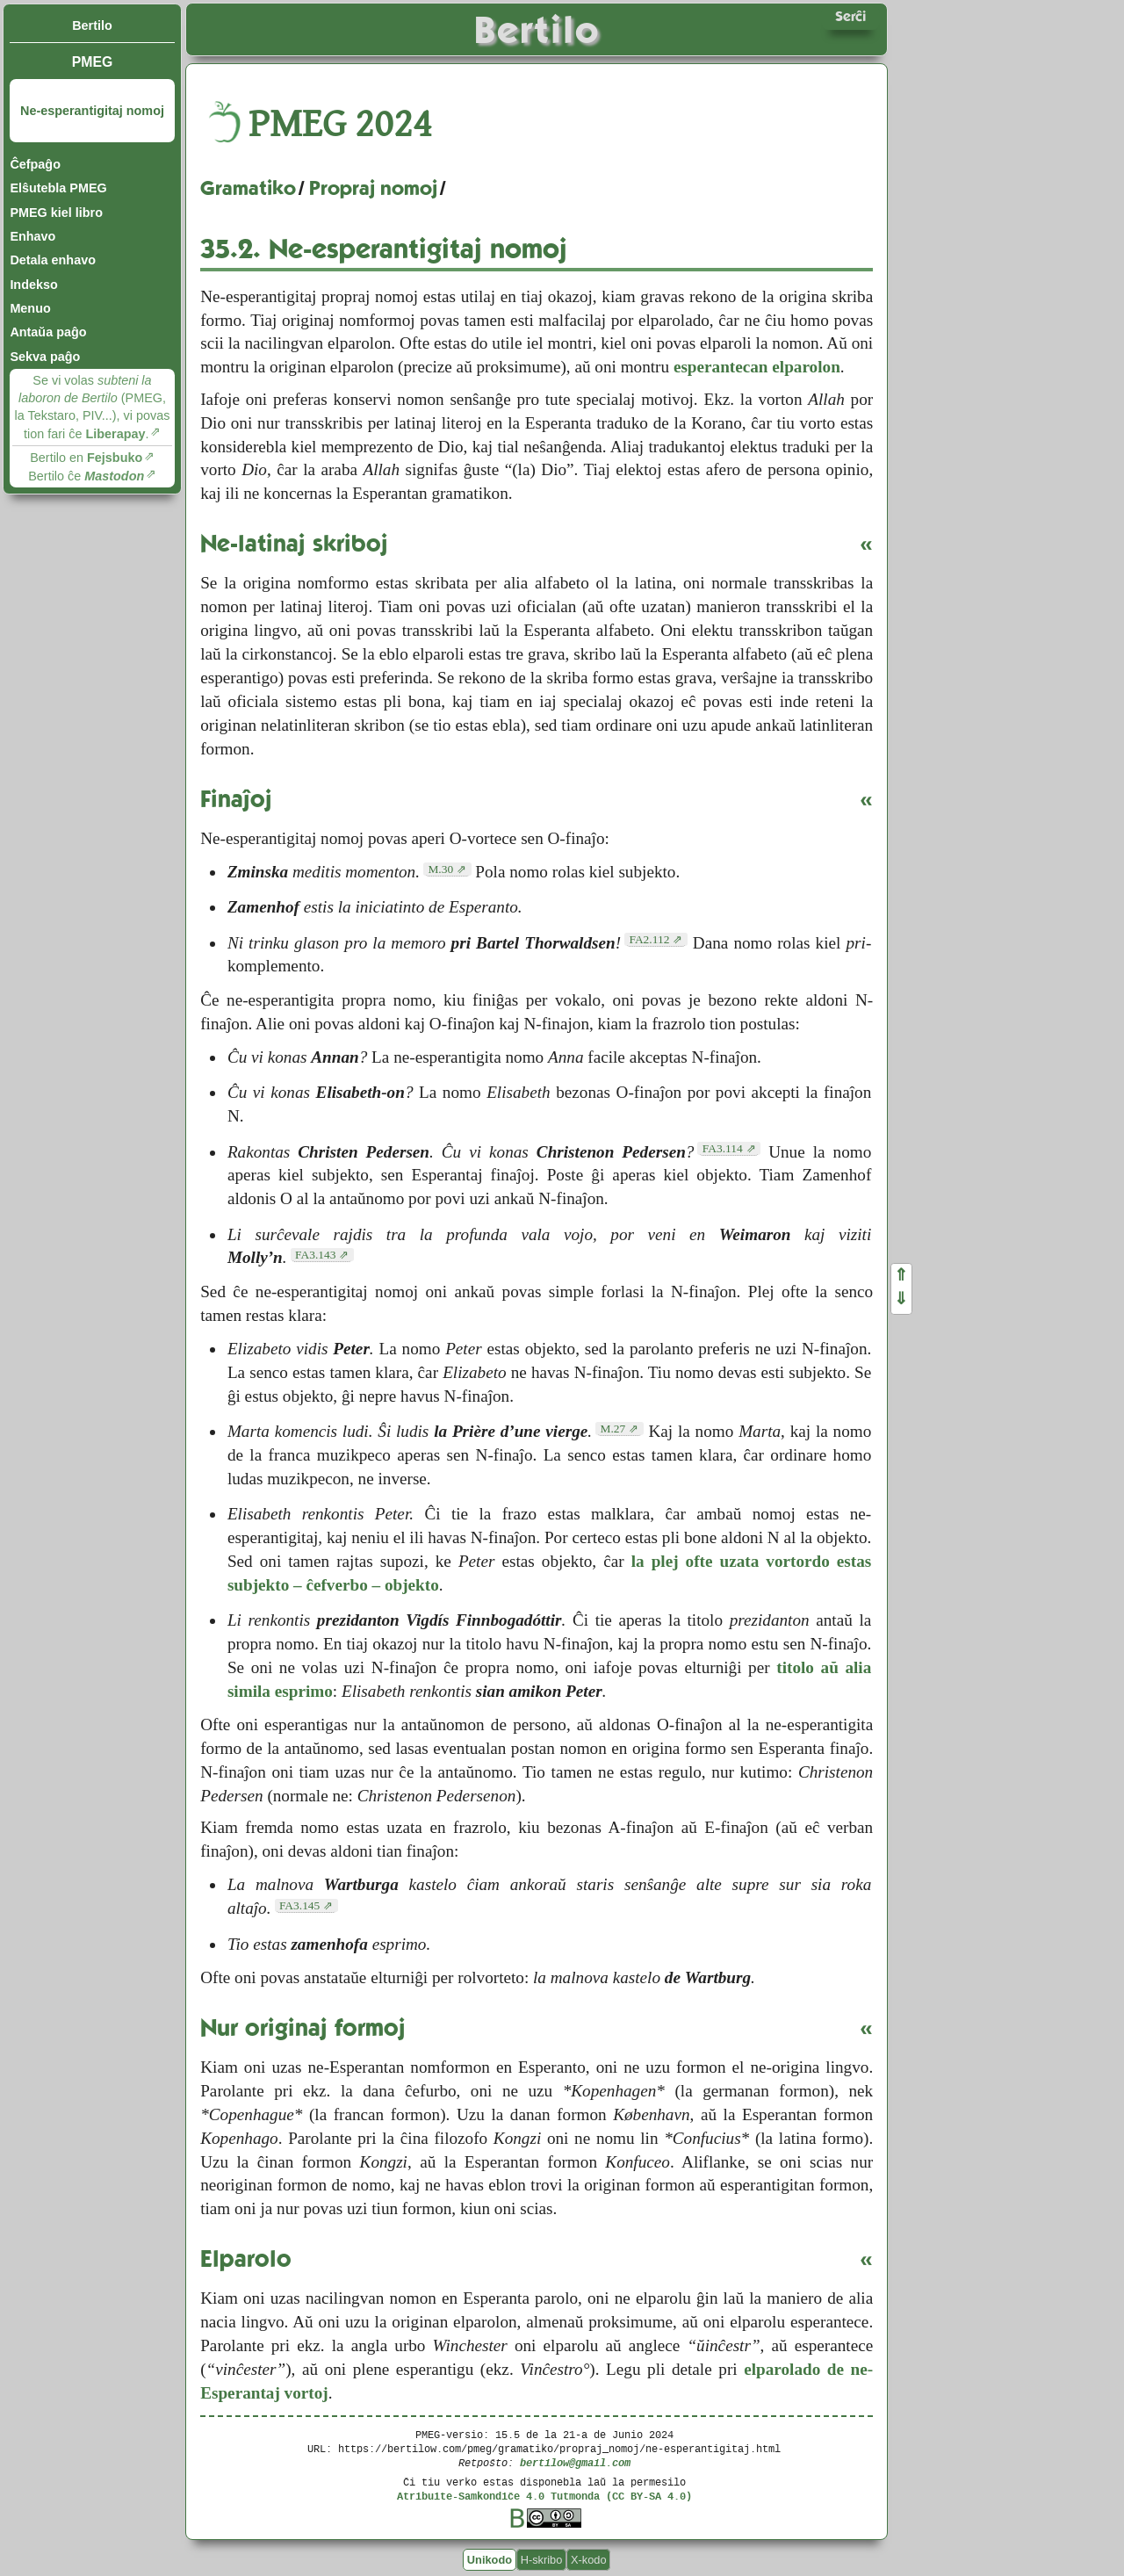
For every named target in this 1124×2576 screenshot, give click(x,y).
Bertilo (92, 25)
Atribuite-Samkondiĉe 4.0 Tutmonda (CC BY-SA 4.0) (544, 2495)
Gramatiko (248, 188)
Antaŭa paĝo (48, 332)
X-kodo (589, 2559)
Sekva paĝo (45, 357)
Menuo (30, 308)
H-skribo (542, 2559)
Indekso (33, 285)
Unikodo (489, 2559)
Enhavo (32, 236)
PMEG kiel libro (56, 213)
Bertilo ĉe (86, 476)
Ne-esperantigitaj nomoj (92, 111)
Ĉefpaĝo (35, 164)
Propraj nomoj (373, 188)
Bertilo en (86, 458)
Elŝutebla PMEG (58, 188)
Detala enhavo (53, 260)
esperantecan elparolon (757, 366)
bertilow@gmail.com (575, 2462)
